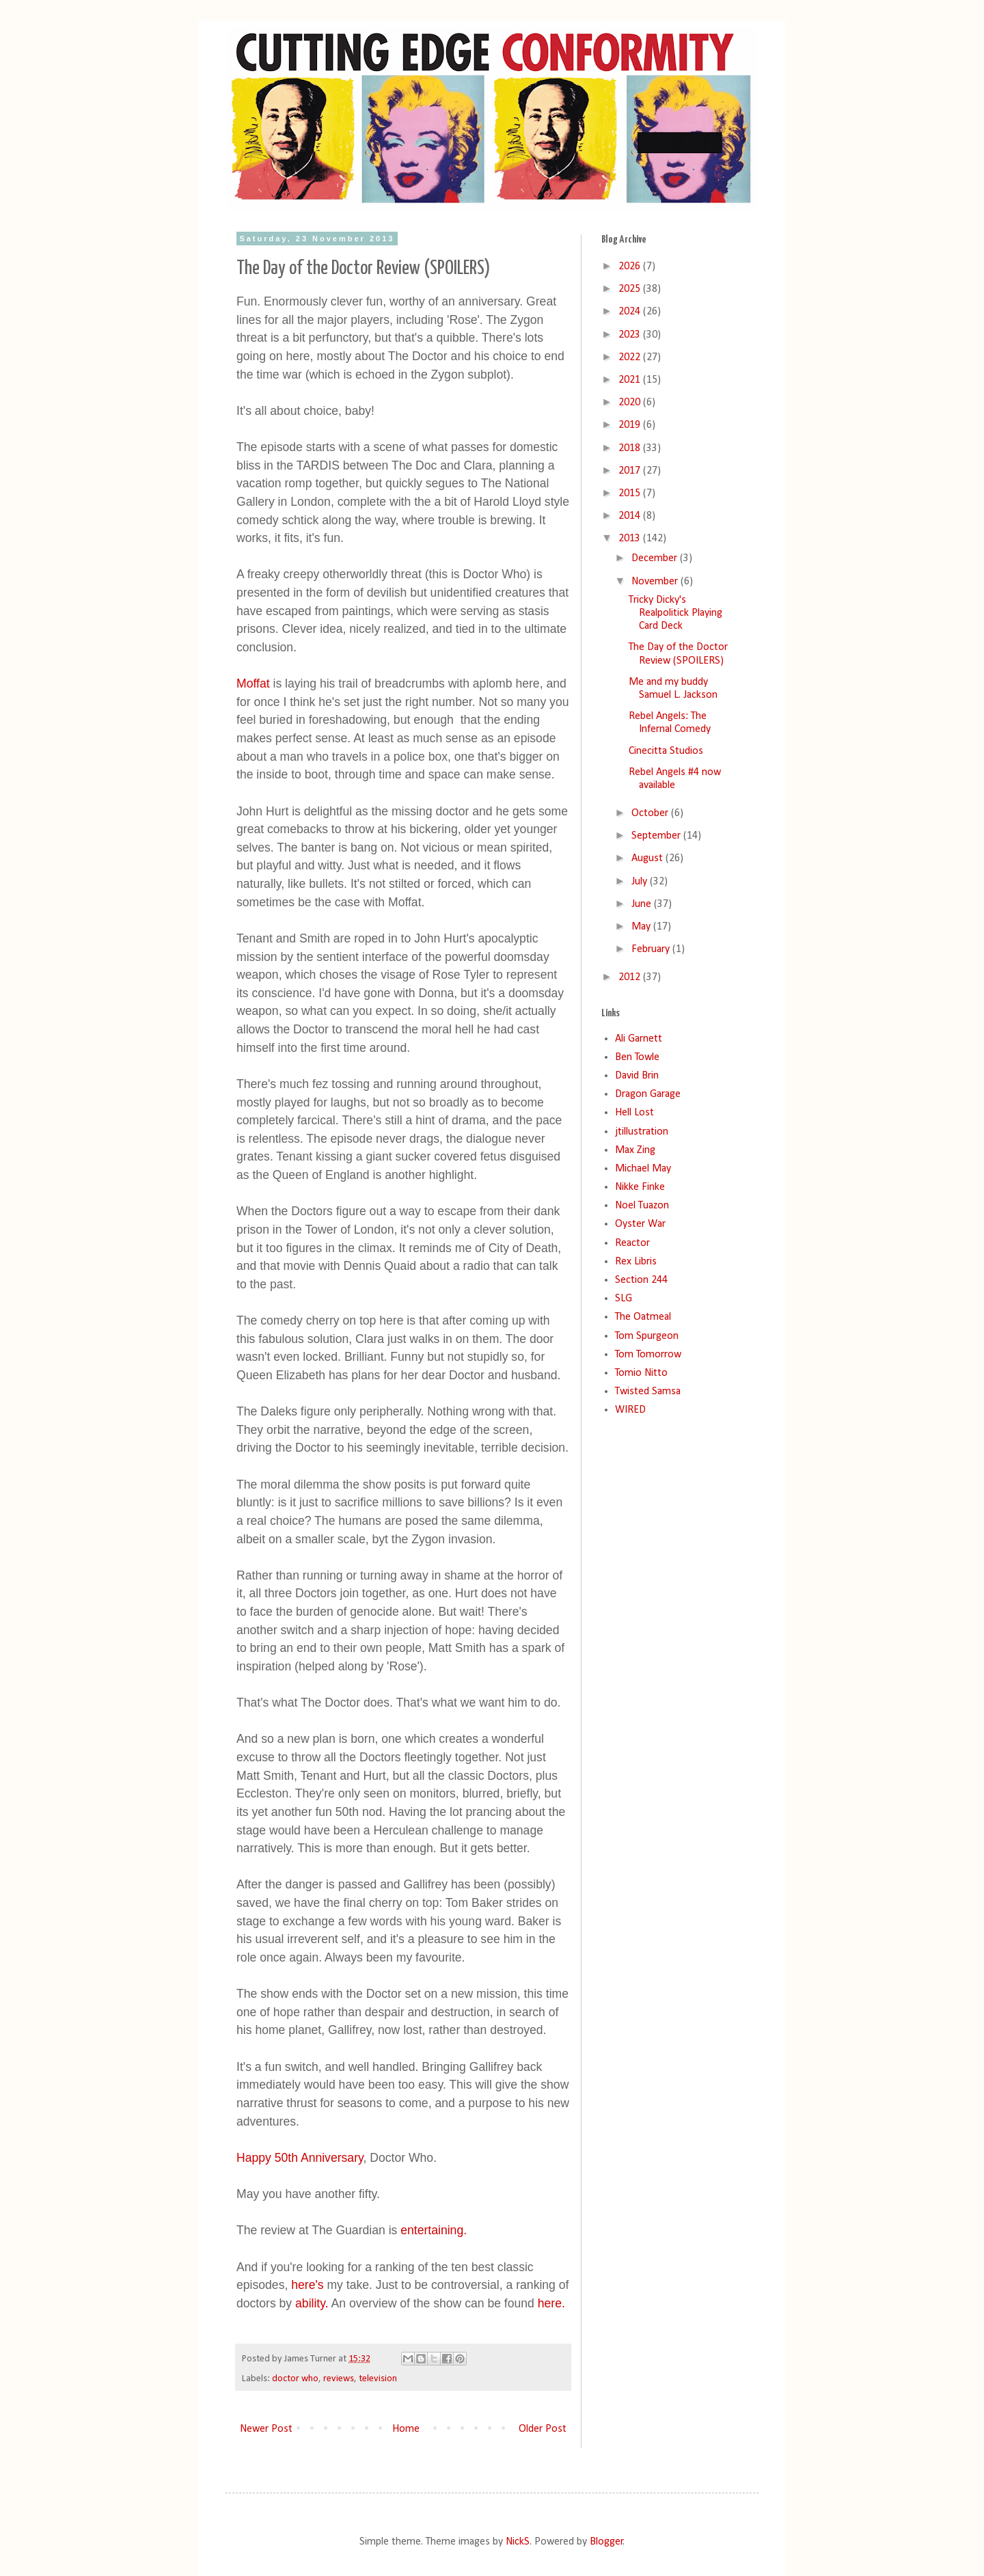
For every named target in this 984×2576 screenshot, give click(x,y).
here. (551, 2303)
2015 (630, 493)
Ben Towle (637, 1057)
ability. (312, 2303)
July (640, 881)
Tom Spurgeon (647, 1336)
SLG (623, 1298)
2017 (630, 470)
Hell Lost (634, 1112)
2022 (630, 357)
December (655, 558)
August (648, 858)
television (378, 2379)
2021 (630, 380)
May (642, 926)
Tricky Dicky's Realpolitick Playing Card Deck (675, 613)
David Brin (637, 1075)
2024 (630, 311)
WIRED (630, 1410)
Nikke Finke (640, 1187)
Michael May (643, 1168)
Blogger (606, 2541)
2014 (630, 516)
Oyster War (640, 1224)
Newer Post (266, 2429)
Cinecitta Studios (666, 751)
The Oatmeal (643, 1317)
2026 (630, 266)
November (656, 581)
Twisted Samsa (648, 1391)
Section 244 (641, 1280)
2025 (630, 289)
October (651, 813)
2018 (630, 448)
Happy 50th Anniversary (300, 2158)
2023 (630, 334)
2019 (630, 425)
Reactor (632, 1243)
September (657, 835)
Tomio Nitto (641, 1373)
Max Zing (635, 1150)
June (642, 904)
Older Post (542, 2429)
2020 (630, 402)
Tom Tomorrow (648, 1354)
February (651, 949)
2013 (630, 538)
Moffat (253, 683)
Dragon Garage (648, 1094)
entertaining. (432, 2230)
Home (406, 2429)
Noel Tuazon (642, 1205)
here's (307, 2285)
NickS (518, 2541)
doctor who (295, 2379)
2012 (630, 977)
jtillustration (641, 1131)
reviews (338, 2379)
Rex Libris (636, 1261)
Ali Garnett (638, 1038)
